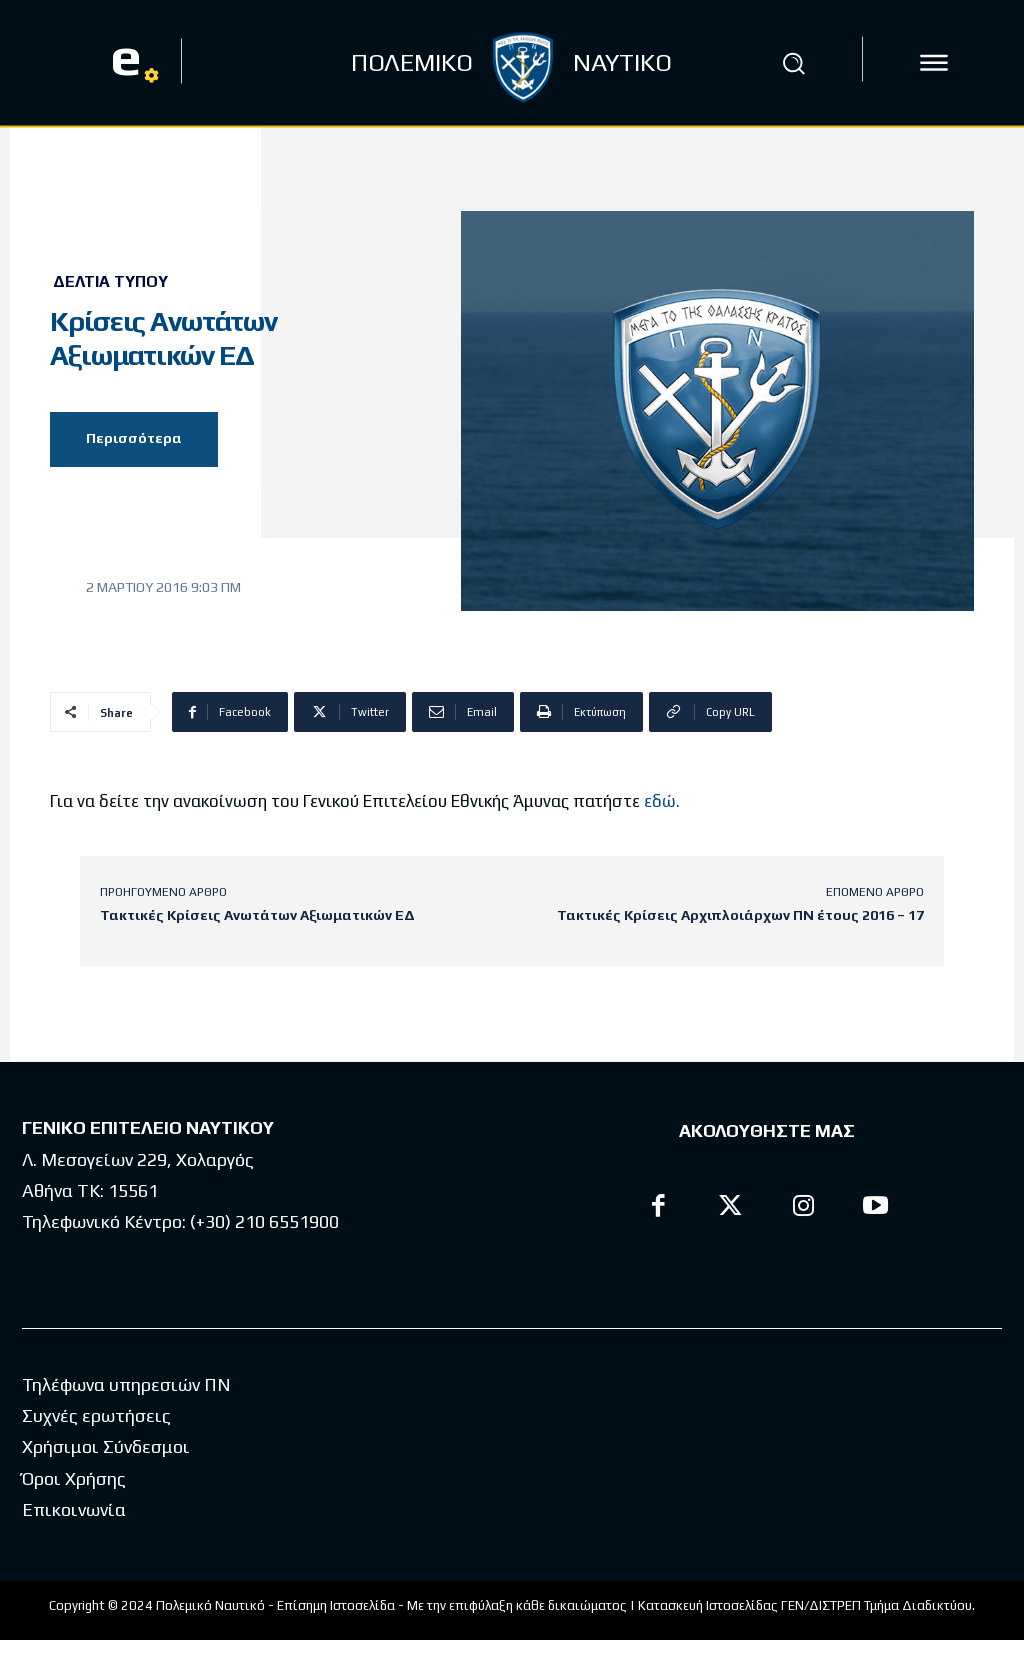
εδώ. (662, 801)
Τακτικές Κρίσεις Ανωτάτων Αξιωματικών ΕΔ (257, 915)
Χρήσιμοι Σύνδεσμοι (106, 1446)
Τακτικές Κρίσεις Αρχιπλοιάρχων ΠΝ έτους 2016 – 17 (740, 915)
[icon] (934, 63)
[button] (793, 63)
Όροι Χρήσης (74, 1478)
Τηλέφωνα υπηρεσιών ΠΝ (126, 1384)
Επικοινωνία (74, 1509)
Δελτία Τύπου (110, 282)
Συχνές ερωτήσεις (96, 1415)
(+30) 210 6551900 (264, 1221)
